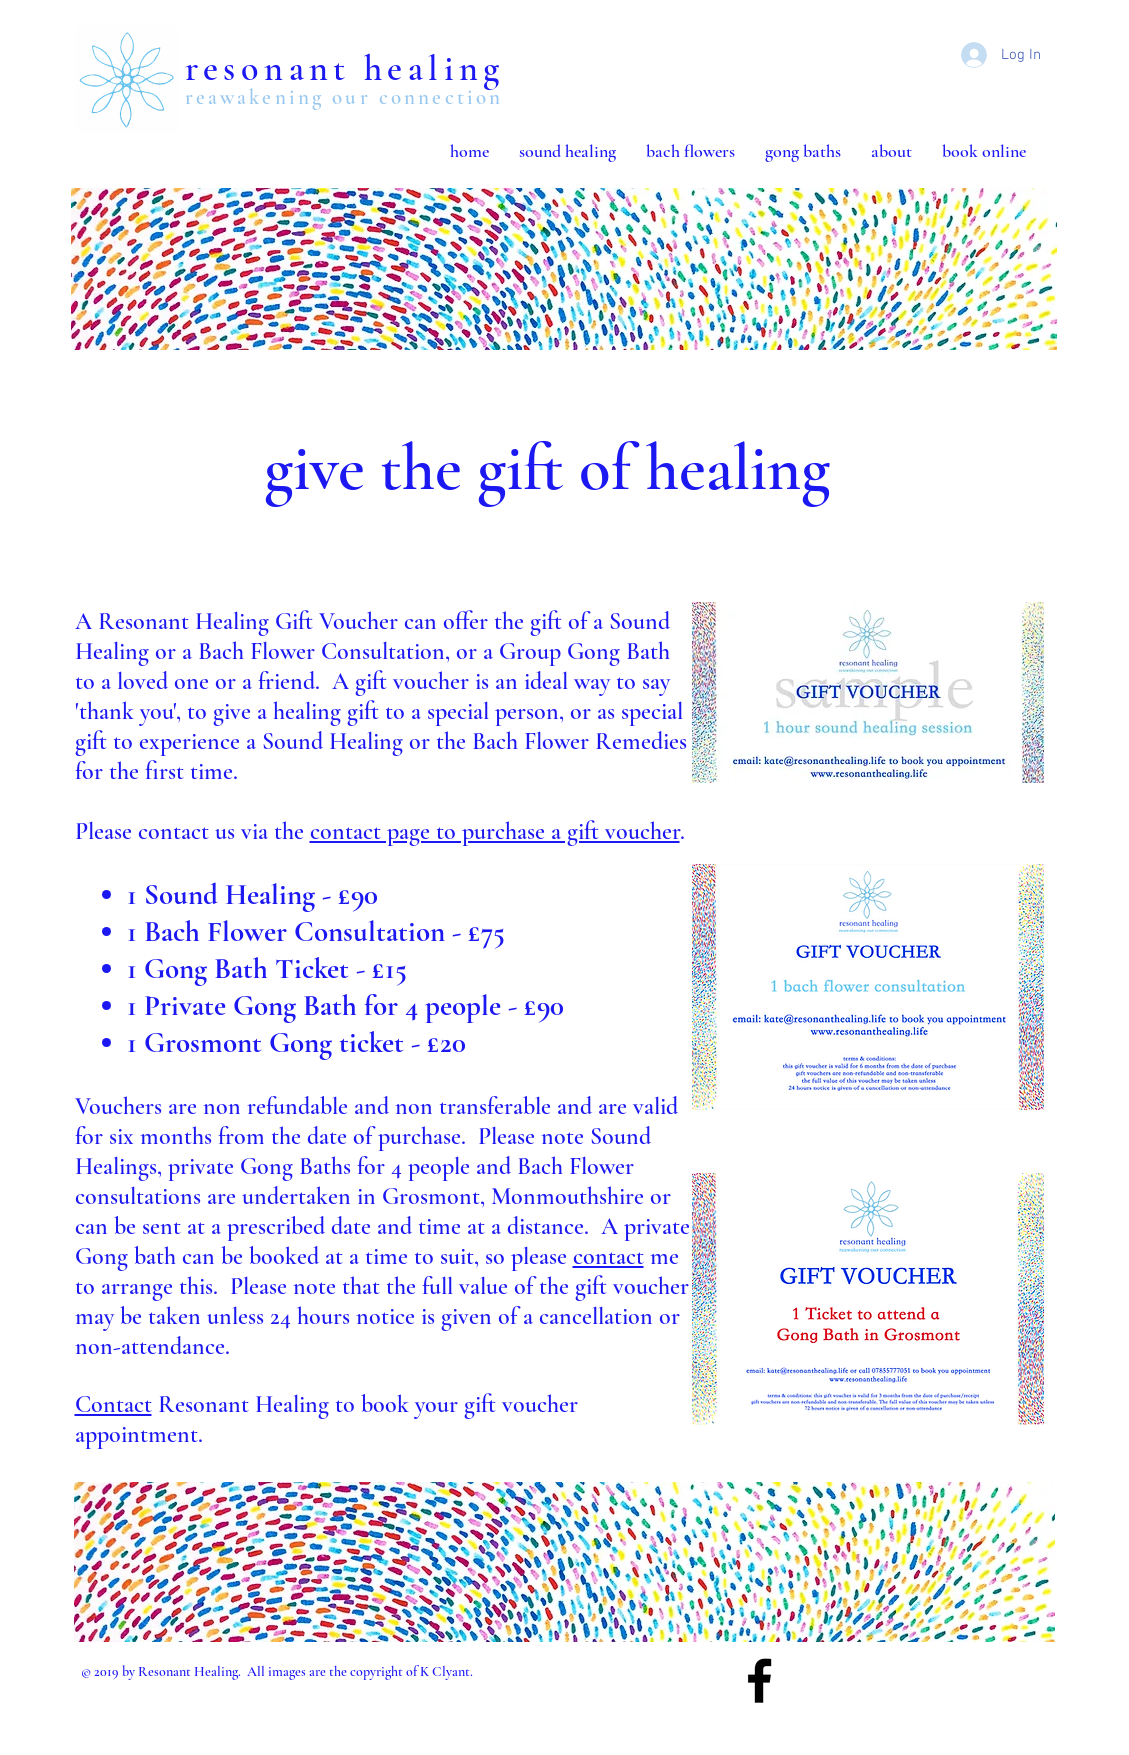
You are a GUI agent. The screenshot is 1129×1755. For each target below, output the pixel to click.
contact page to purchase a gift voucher (495, 831)
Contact (113, 1404)
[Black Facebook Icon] (759, 1680)
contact (608, 1256)
